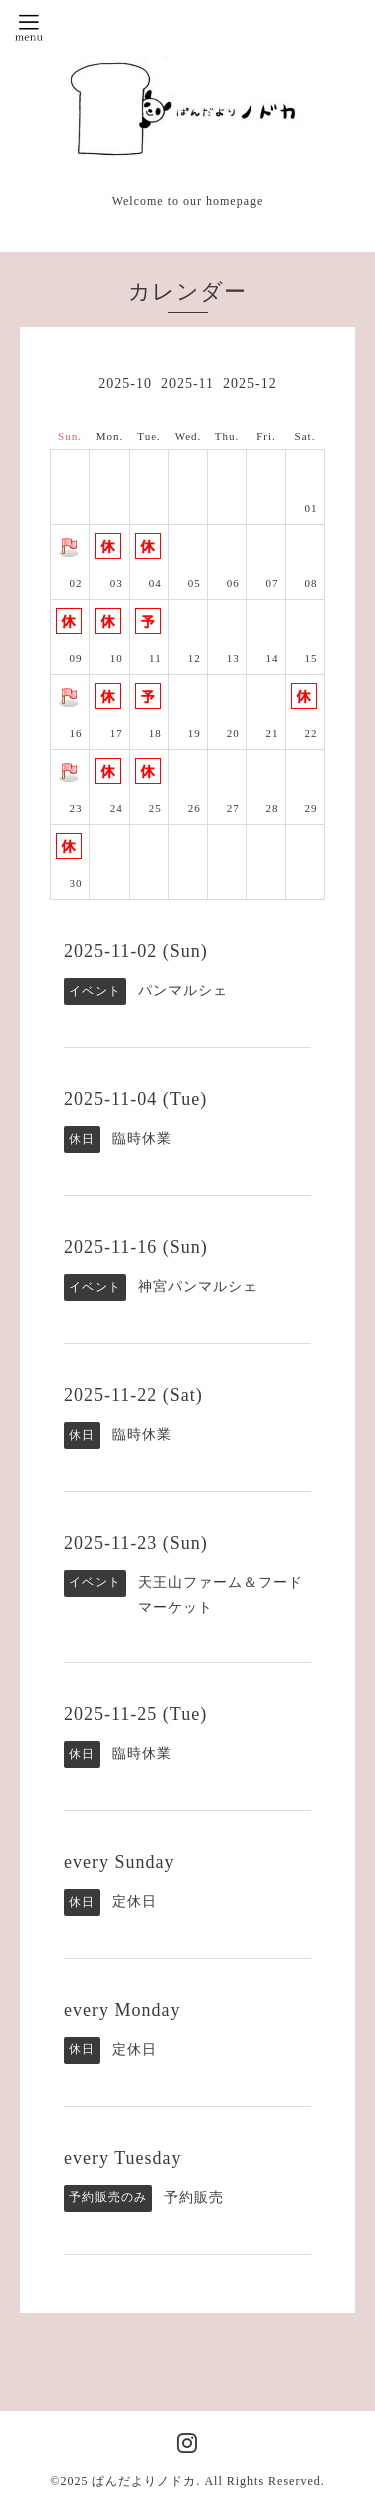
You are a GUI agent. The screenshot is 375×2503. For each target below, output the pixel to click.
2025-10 (125, 383)
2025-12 (250, 383)
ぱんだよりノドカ (144, 2481)
